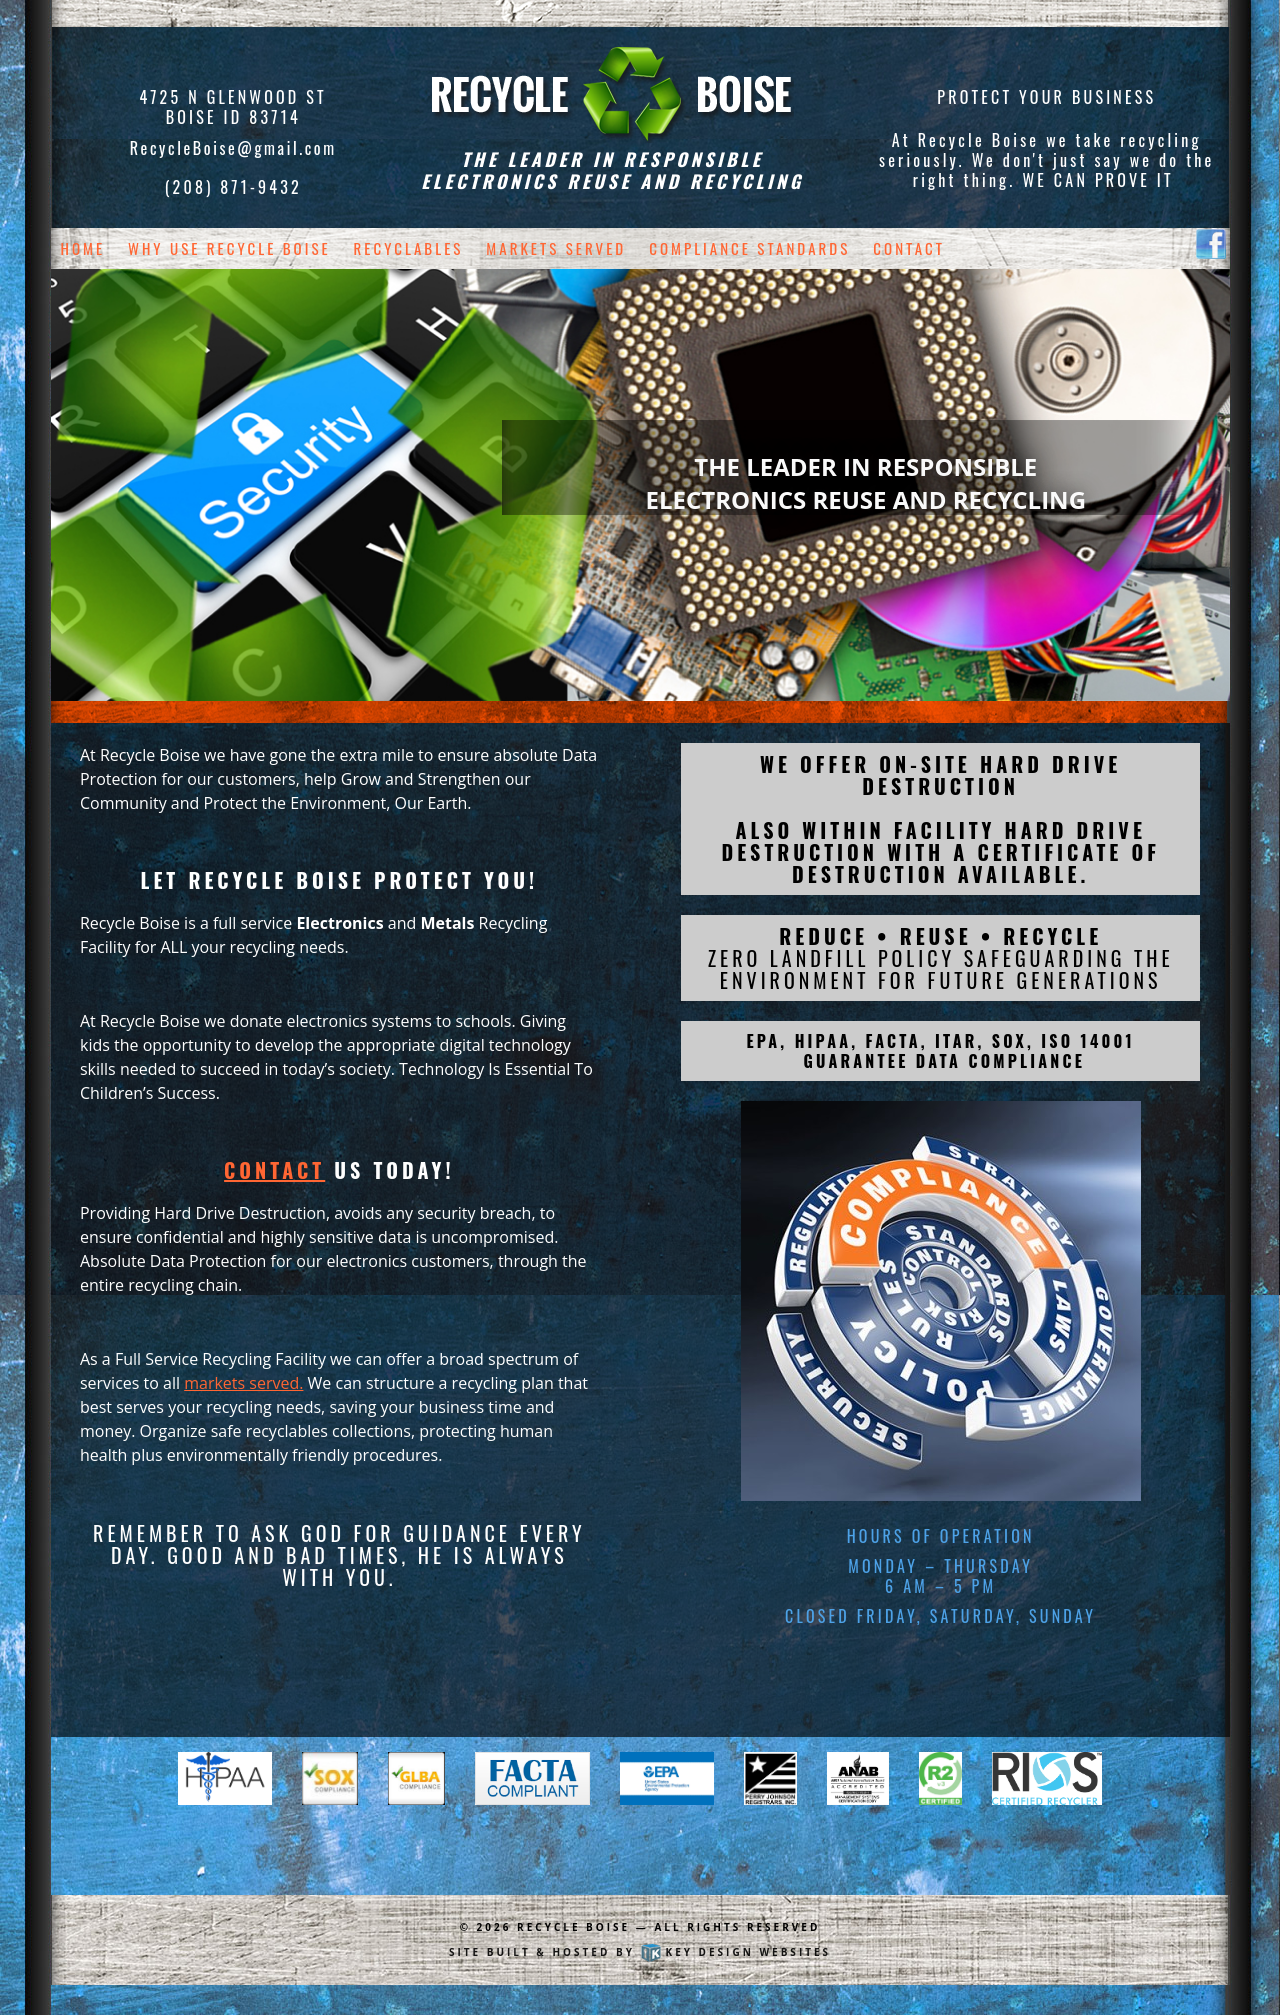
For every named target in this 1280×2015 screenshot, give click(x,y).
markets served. (243, 1383)
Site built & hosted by (640, 1952)
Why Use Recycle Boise (229, 248)
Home (83, 248)
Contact (909, 248)
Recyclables (409, 248)
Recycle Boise (573, 1927)
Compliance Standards (749, 248)
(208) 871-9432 (233, 187)
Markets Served (556, 248)
